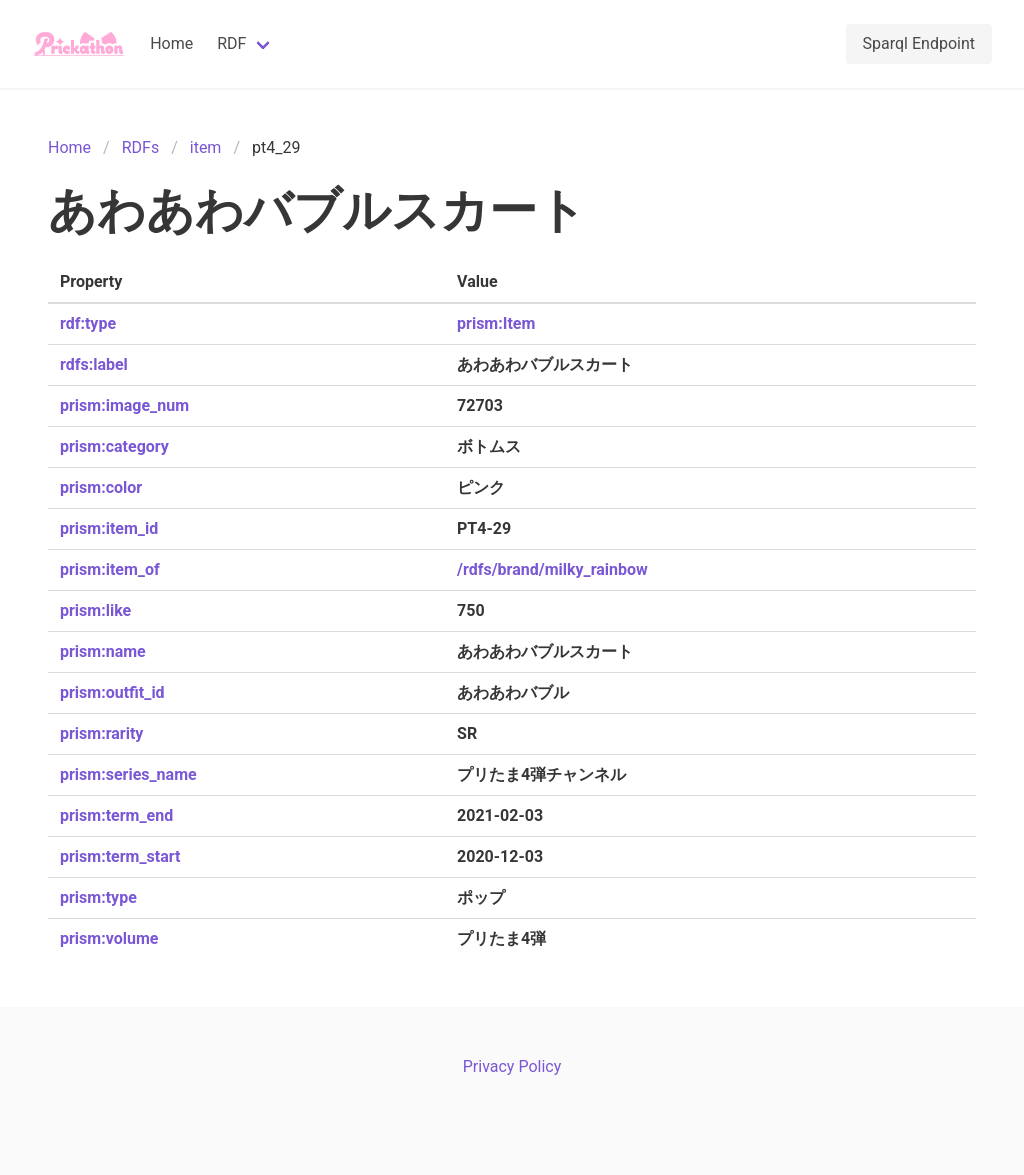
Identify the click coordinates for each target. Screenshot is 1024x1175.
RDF (231, 43)
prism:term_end (116, 815)
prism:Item (496, 323)
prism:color (101, 487)
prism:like (95, 610)
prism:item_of (110, 569)
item (206, 147)
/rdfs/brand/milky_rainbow (552, 569)
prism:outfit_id (112, 692)
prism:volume (109, 938)
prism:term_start (120, 856)
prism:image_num (124, 405)
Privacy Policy (512, 1066)
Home (171, 43)
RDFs (140, 147)
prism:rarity (101, 733)
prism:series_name (128, 774)
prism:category (114, 446)
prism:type (98, 897)
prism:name (103, 651)
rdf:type (88, 323)
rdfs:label (94, 364)
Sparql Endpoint (919, 43)
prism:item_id (109, 528)
